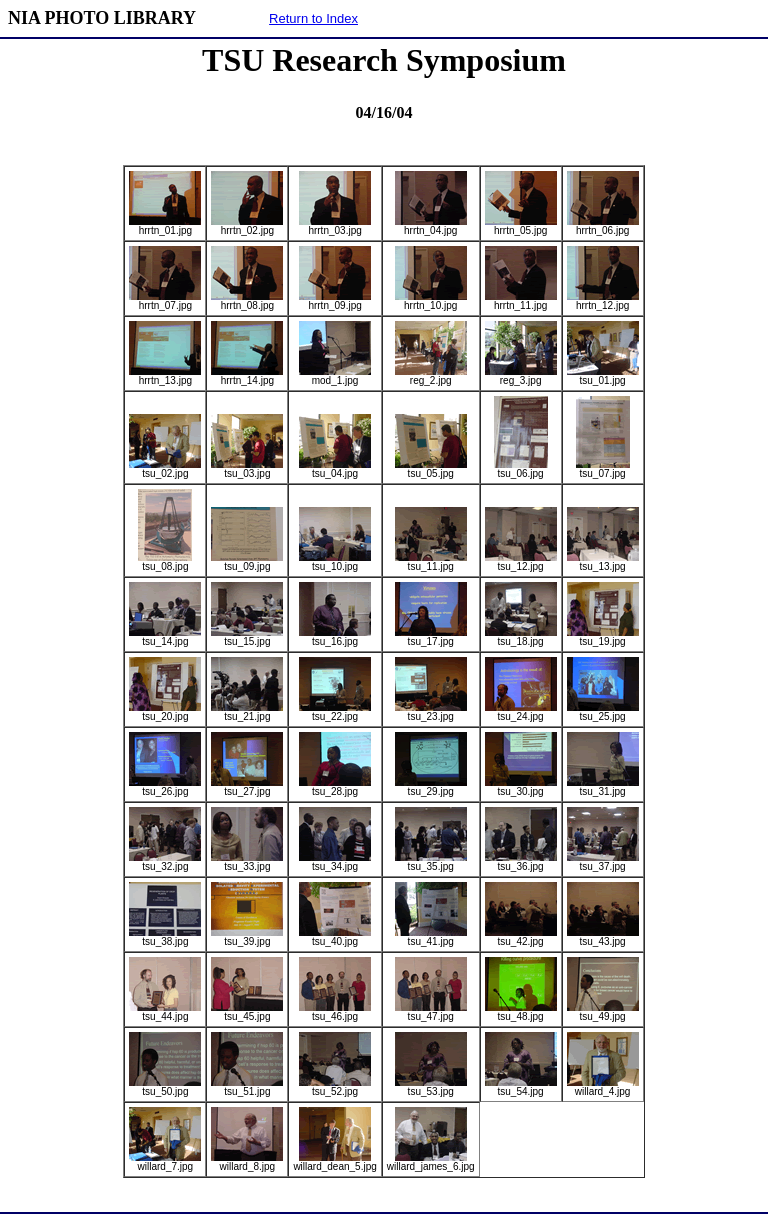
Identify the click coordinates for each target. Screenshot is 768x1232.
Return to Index (313, 18)
